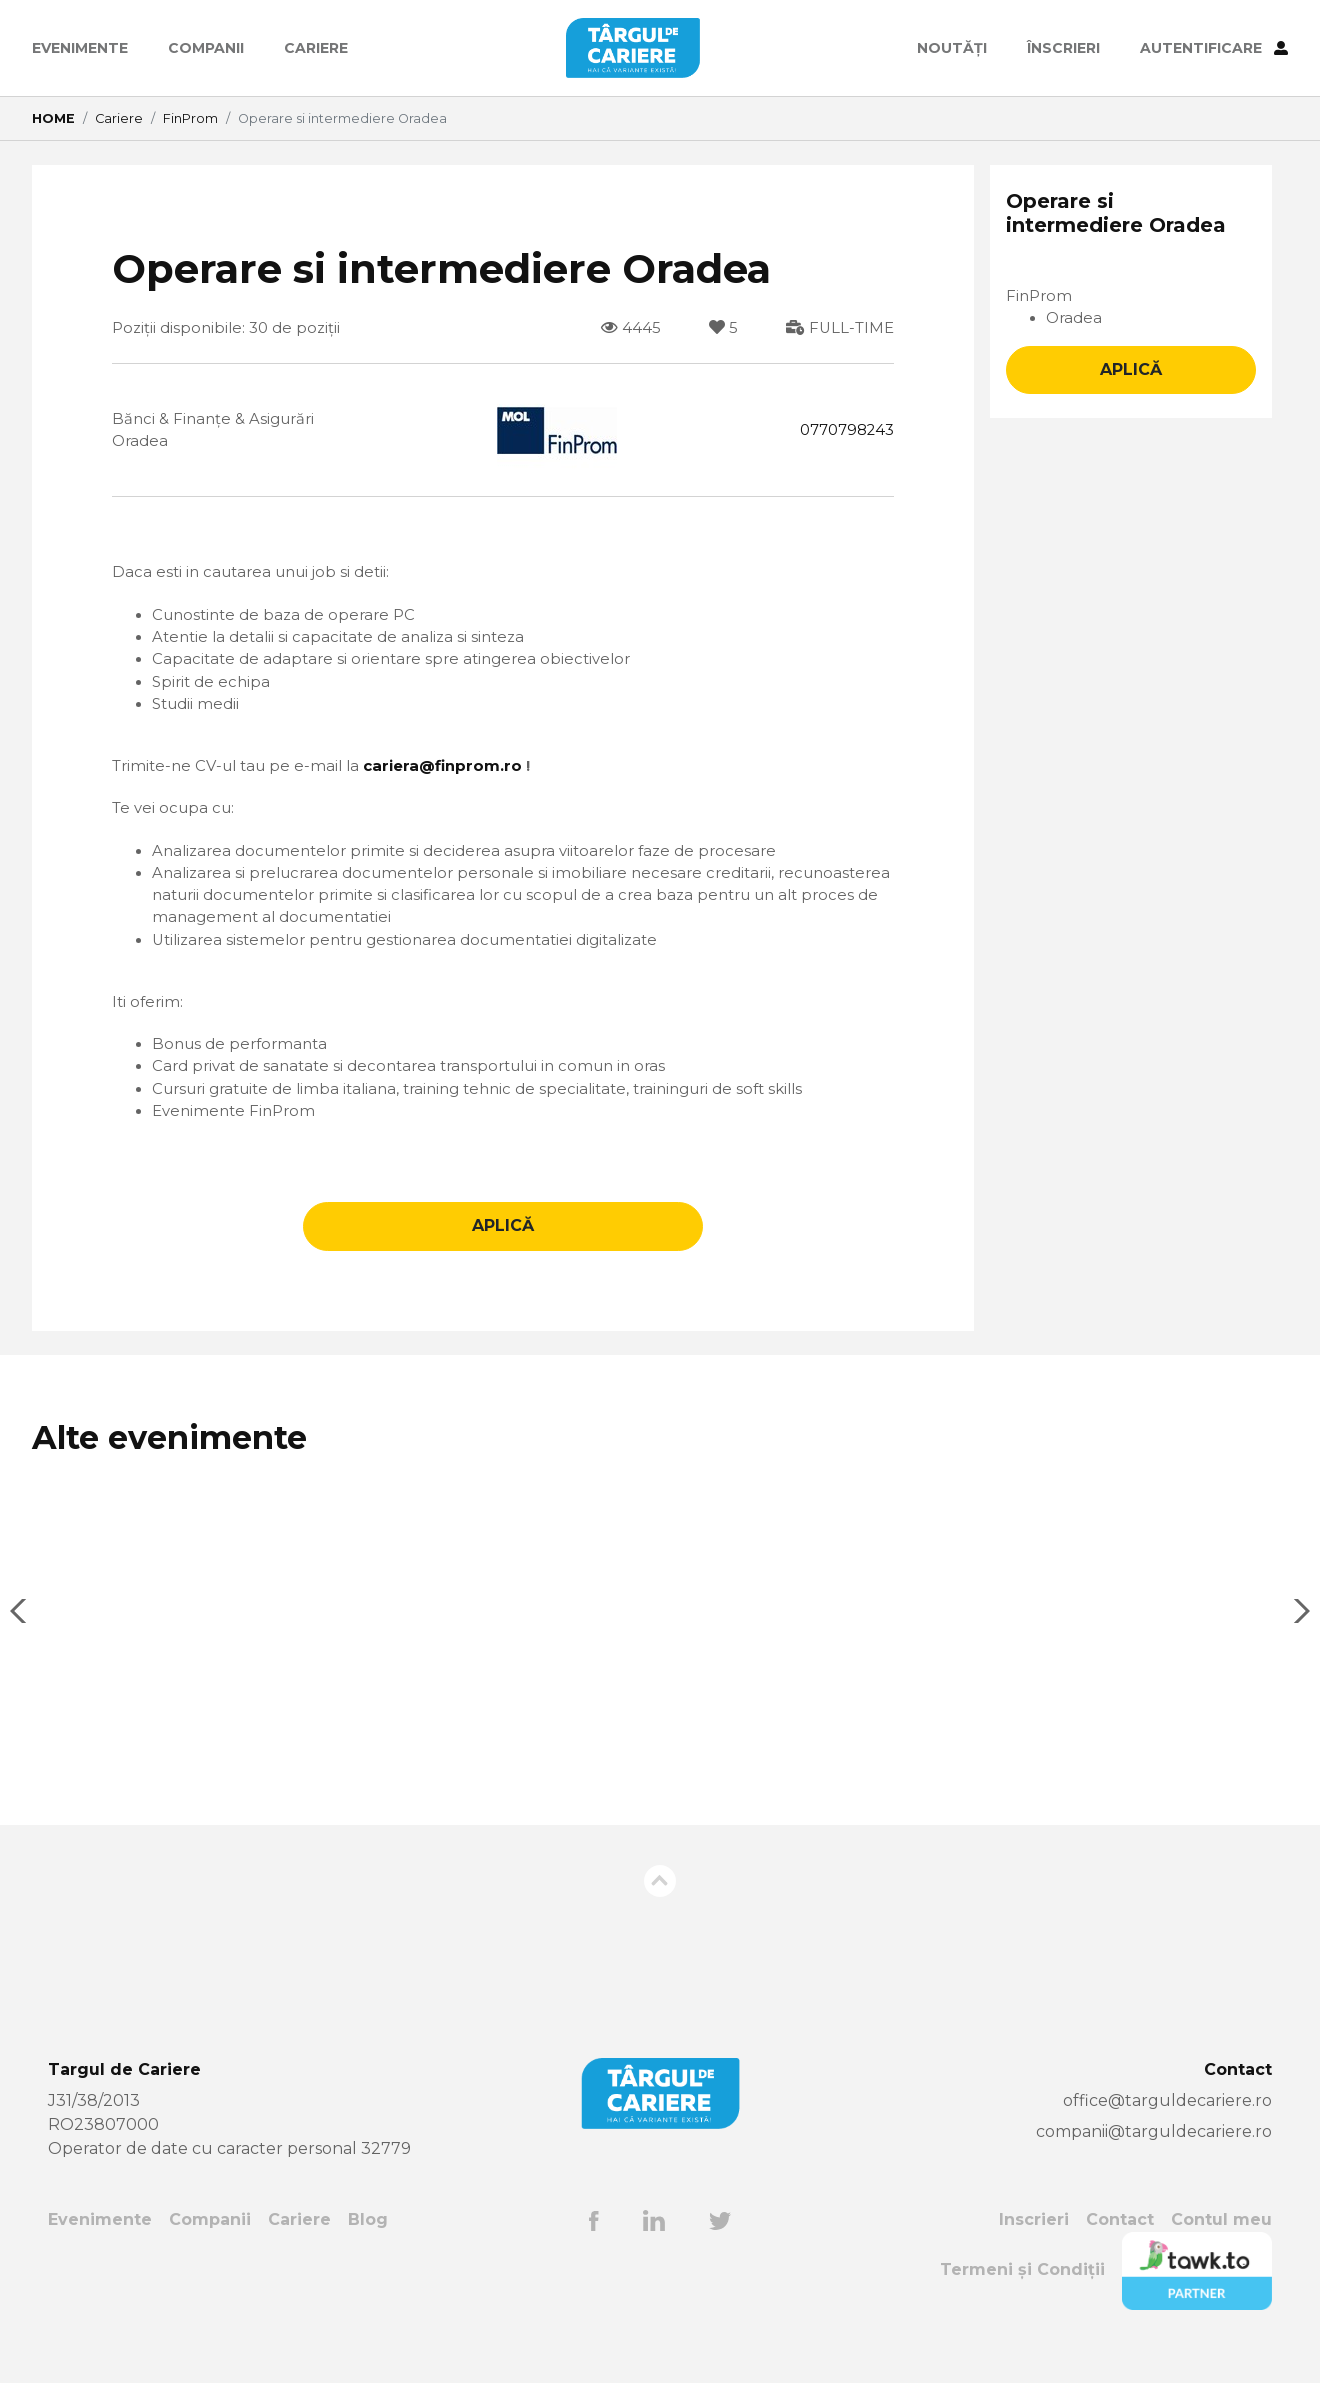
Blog (369, 2252)
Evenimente (80, 48)
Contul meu (1221, 2252)
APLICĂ (503, 1258)
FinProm (190, 118)
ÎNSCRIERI (1063, 48)
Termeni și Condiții (1022, 2302)
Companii (206, 48)
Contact (1120, 2252)
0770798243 (842, 431)
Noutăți (952, 48)
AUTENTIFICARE (1214, 48)
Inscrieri (1034, 2252)
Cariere (316, 48)
